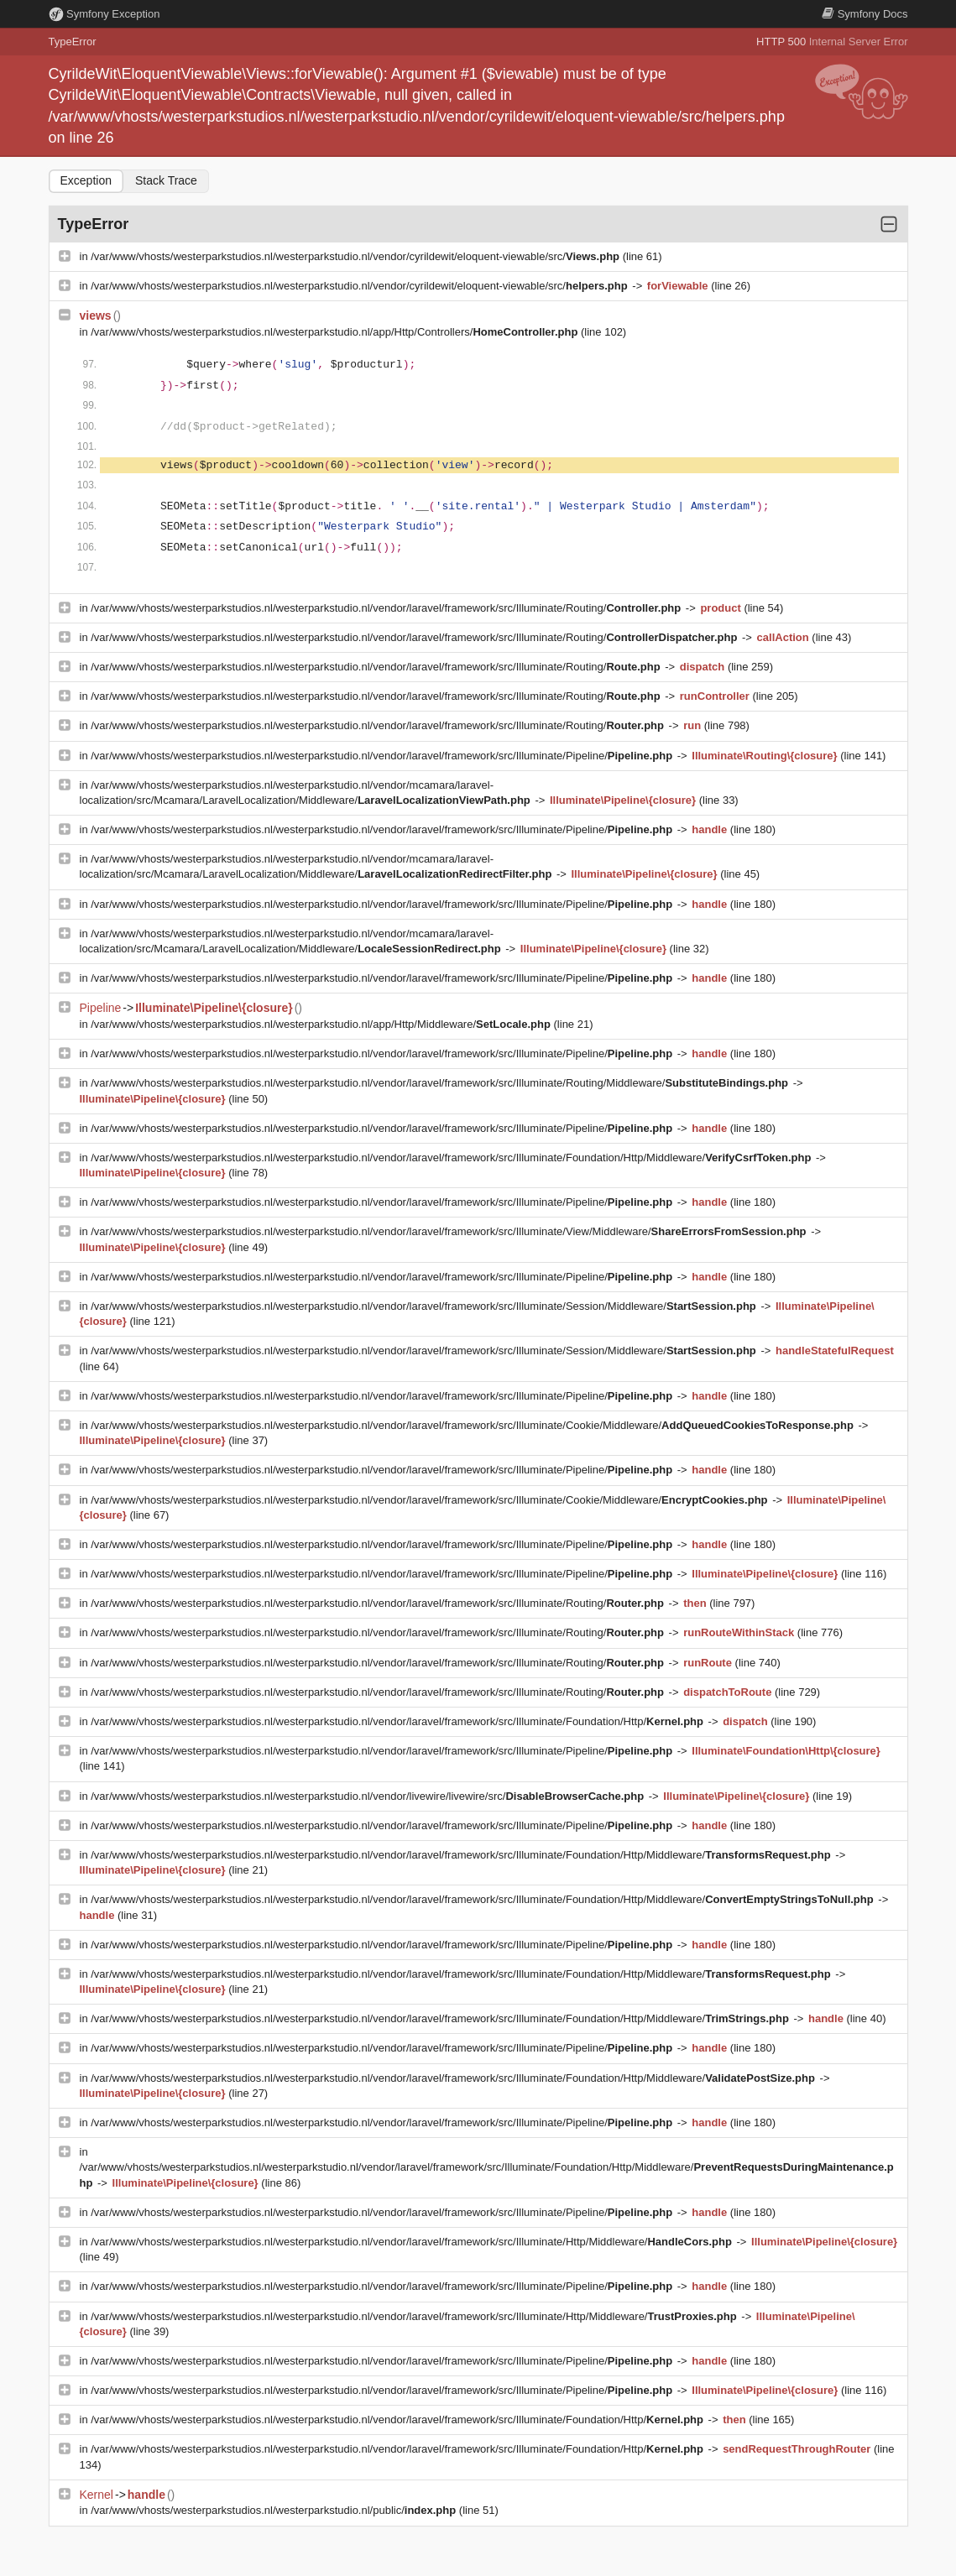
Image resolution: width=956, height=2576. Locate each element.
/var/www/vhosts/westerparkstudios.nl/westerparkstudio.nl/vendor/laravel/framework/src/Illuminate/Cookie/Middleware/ (473, 1425)
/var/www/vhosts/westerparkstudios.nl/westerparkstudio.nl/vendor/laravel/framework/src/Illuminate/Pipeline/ (383, 755)
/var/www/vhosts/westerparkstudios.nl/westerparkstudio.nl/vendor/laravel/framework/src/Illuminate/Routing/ (387, 608)
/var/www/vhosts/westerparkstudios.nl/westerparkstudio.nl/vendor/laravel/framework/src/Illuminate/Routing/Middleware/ (441, 1083)
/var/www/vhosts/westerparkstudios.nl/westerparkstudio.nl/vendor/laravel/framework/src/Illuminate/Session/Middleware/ (425, 1306)
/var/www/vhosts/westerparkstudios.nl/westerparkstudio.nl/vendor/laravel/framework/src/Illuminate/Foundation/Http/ (398, 1721)
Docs (864, 14)
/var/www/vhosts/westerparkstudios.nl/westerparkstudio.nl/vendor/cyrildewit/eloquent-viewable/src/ (356, 256)
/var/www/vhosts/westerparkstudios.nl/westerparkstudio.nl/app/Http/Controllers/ (336, 332)
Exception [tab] (86, 180)
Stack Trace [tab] (166, 180)
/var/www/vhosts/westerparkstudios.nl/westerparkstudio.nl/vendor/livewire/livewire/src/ (369, 1796)
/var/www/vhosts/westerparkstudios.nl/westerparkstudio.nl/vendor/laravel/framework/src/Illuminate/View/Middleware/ (450, 1231)
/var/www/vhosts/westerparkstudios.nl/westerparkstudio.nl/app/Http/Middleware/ (322, 1024)
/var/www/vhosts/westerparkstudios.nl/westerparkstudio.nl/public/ (275, 2510)
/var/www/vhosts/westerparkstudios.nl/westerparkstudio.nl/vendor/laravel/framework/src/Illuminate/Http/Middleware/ (412, 2241)
